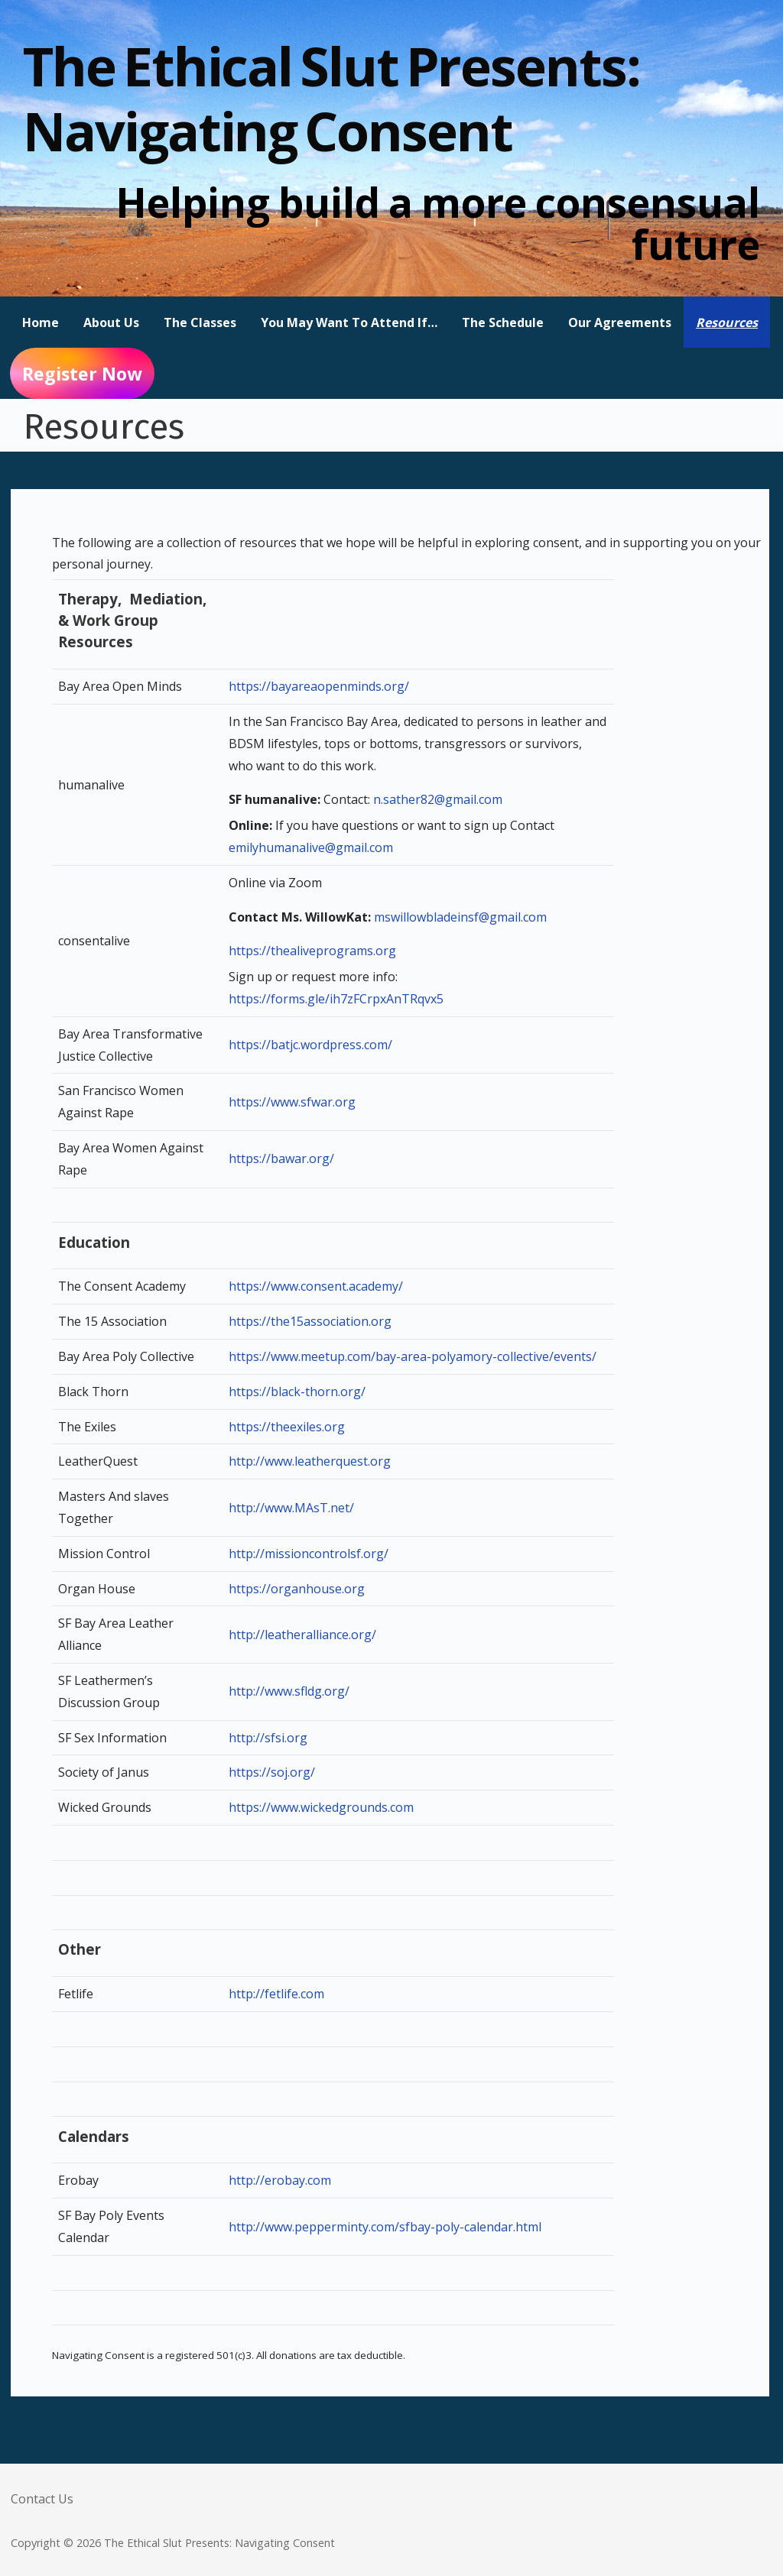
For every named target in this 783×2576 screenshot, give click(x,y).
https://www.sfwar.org (292, 1102)
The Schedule (503, 322)
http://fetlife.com (276, 1993)
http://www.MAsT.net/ (291, 1507)
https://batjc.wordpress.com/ (310, 1044)
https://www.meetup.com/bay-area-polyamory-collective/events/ (412, 1356)
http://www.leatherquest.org (310, 1461)
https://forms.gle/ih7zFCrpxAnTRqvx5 (336, 998)
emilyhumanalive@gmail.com (311, 847)
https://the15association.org (310, 1321)
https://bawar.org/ (281, 1158)
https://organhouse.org (297, 1588)
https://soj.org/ (272, 1772)
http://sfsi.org (268, 1737)
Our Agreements (619, 322)
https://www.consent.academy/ (316, 1286)
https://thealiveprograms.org (312, 950)
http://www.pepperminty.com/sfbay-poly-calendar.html (385, 2226)
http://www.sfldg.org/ (289, 1691)
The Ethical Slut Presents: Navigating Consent (331, 98)
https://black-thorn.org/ (297, 1391)
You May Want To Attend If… (349, 322)
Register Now (82, 373)
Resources (727, 322)
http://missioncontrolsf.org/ (308, 1553)
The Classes (200, 322)
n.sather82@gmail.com (437, 799)
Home (40, 322)
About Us (111, 322)
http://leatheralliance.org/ (302, 1634)
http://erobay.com (280, 2180)
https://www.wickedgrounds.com (321, 1807)
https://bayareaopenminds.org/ (319, 686)
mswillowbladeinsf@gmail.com (460, 917)
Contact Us (42, 2498)
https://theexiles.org (287, 1426)
